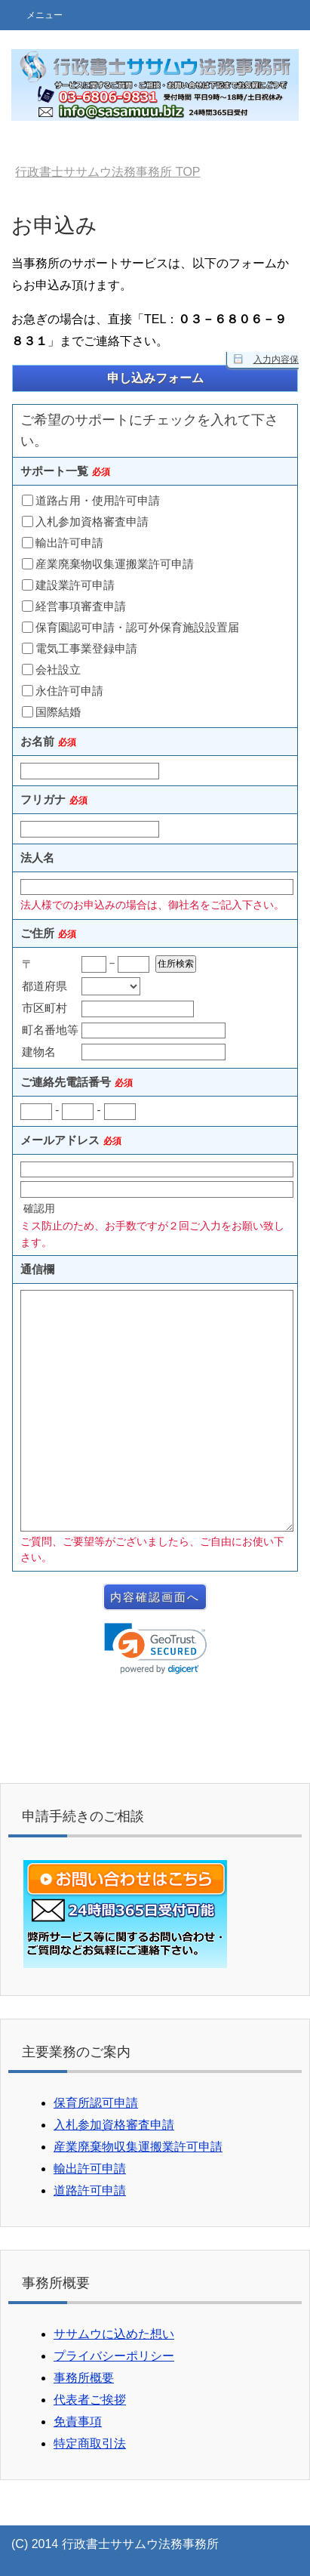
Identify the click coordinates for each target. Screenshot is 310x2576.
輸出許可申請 (90, 2168)
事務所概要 (84, 2377)
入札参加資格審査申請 (114, 2124)
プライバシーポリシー (114, 2355)
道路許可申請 (90, 2190)
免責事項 (78, 2421)
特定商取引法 (90, 2443)
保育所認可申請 (96, 2102)
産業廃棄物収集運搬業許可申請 (138, 2146)
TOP (107, 171)
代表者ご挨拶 (90, 2399)
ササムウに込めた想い (114, 2334)
